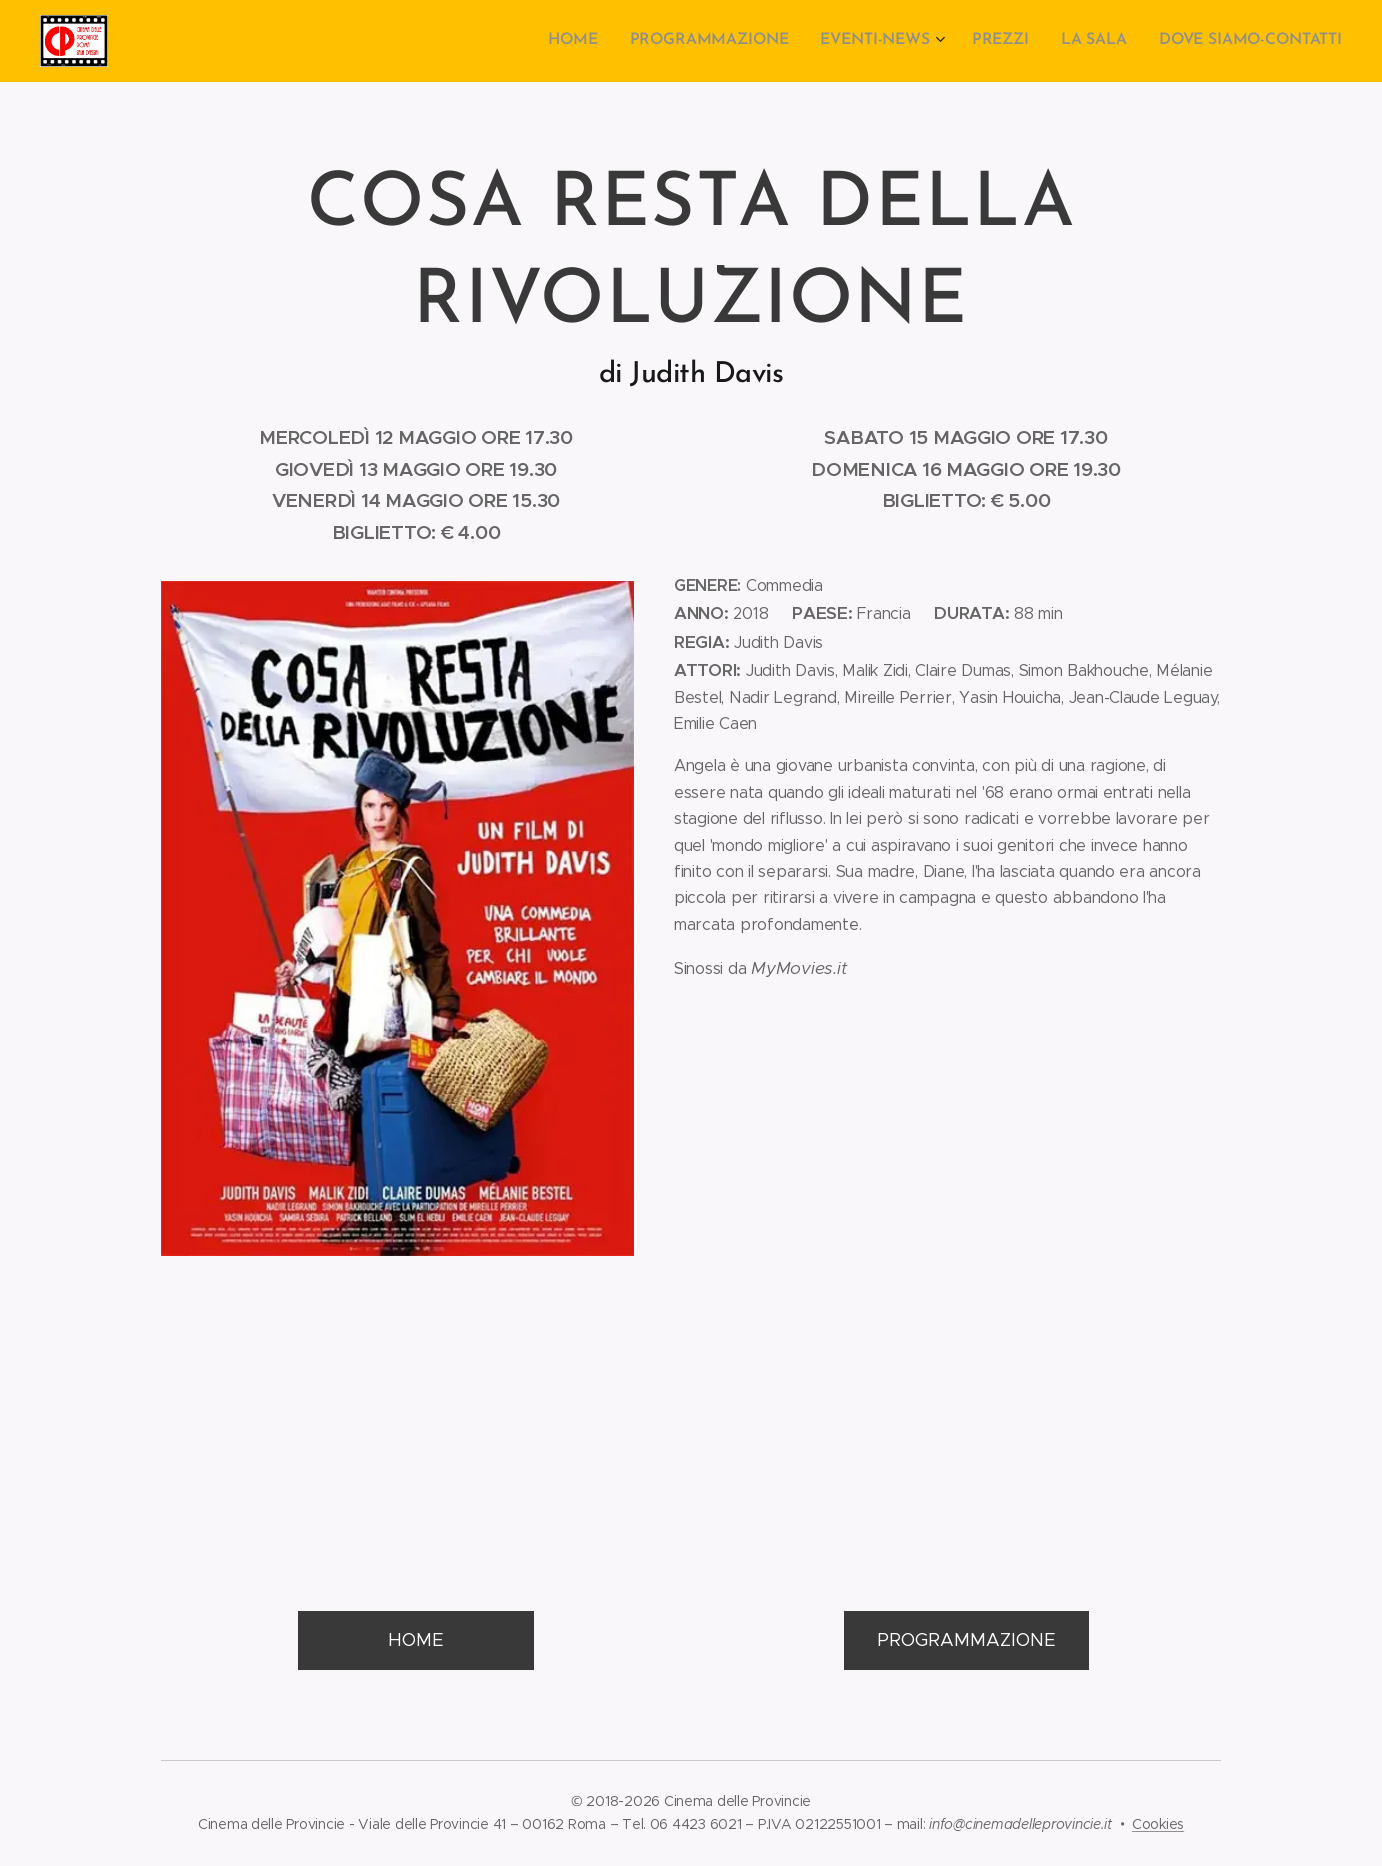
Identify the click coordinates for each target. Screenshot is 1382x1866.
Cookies (1158, 1824)
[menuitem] (594, 41)
